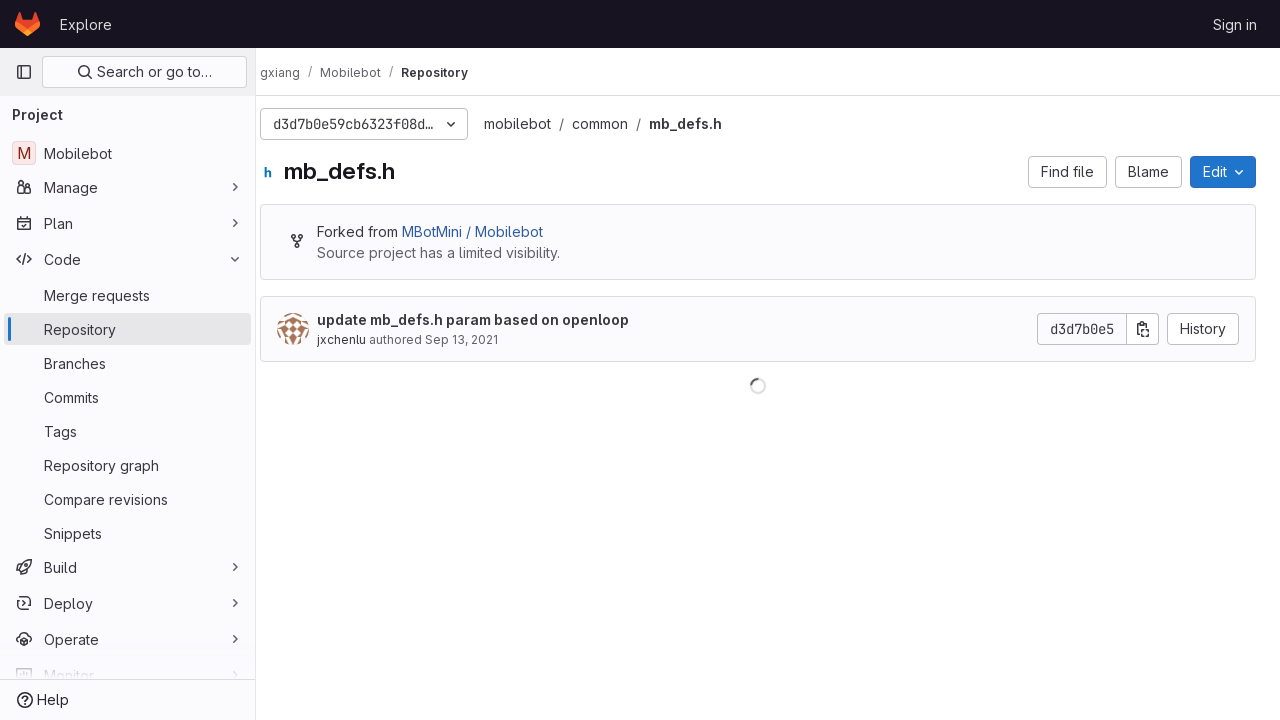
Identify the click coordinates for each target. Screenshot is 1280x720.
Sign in (1235, 24)
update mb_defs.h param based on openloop (493, 319)
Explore (86, 24)
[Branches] (127, 363)
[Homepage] (27, 24)
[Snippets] (127, 533)
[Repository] (127, 329)
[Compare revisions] (127, 499)
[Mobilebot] (127, 153)
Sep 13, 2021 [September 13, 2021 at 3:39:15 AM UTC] (481, 339)
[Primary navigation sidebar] (24, 72)
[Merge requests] (127, 295)
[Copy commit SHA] (1143, 329)
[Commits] (127, 397)
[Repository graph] (127, 465)
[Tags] (127, 431)
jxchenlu (361, 339)
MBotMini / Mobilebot (492, 231)
